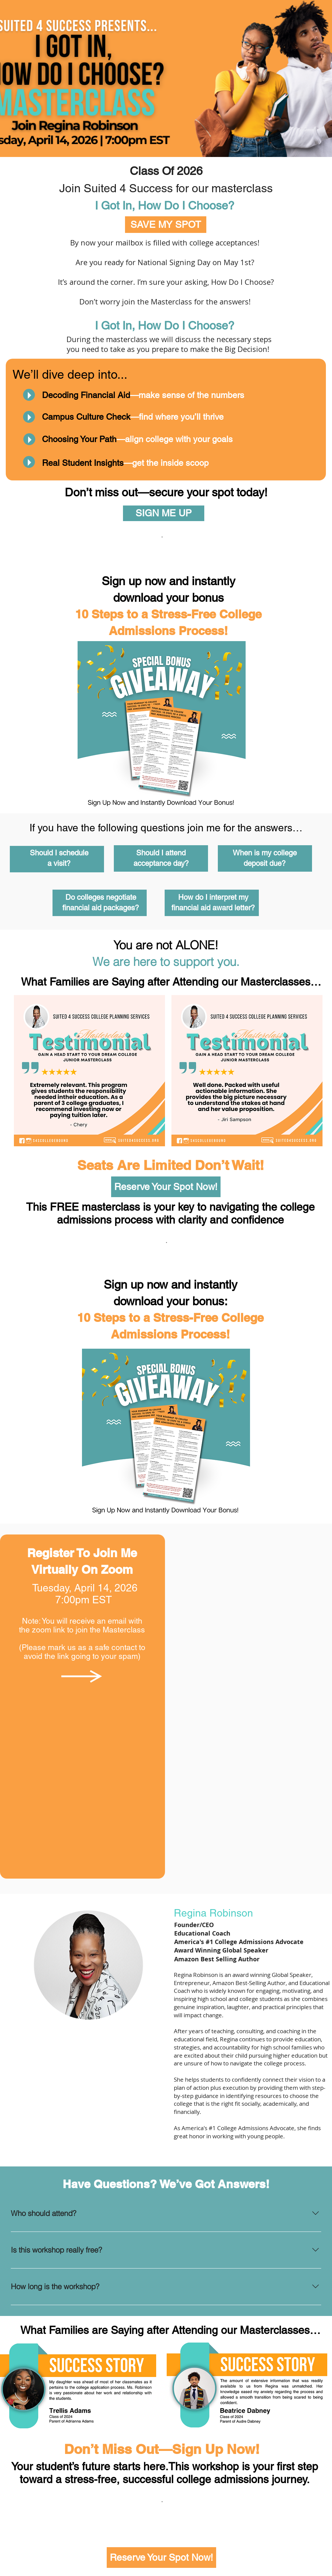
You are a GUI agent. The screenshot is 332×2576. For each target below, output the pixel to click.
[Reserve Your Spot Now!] (166, 1186)
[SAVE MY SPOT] (165, 224)
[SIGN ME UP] (163, 513)
